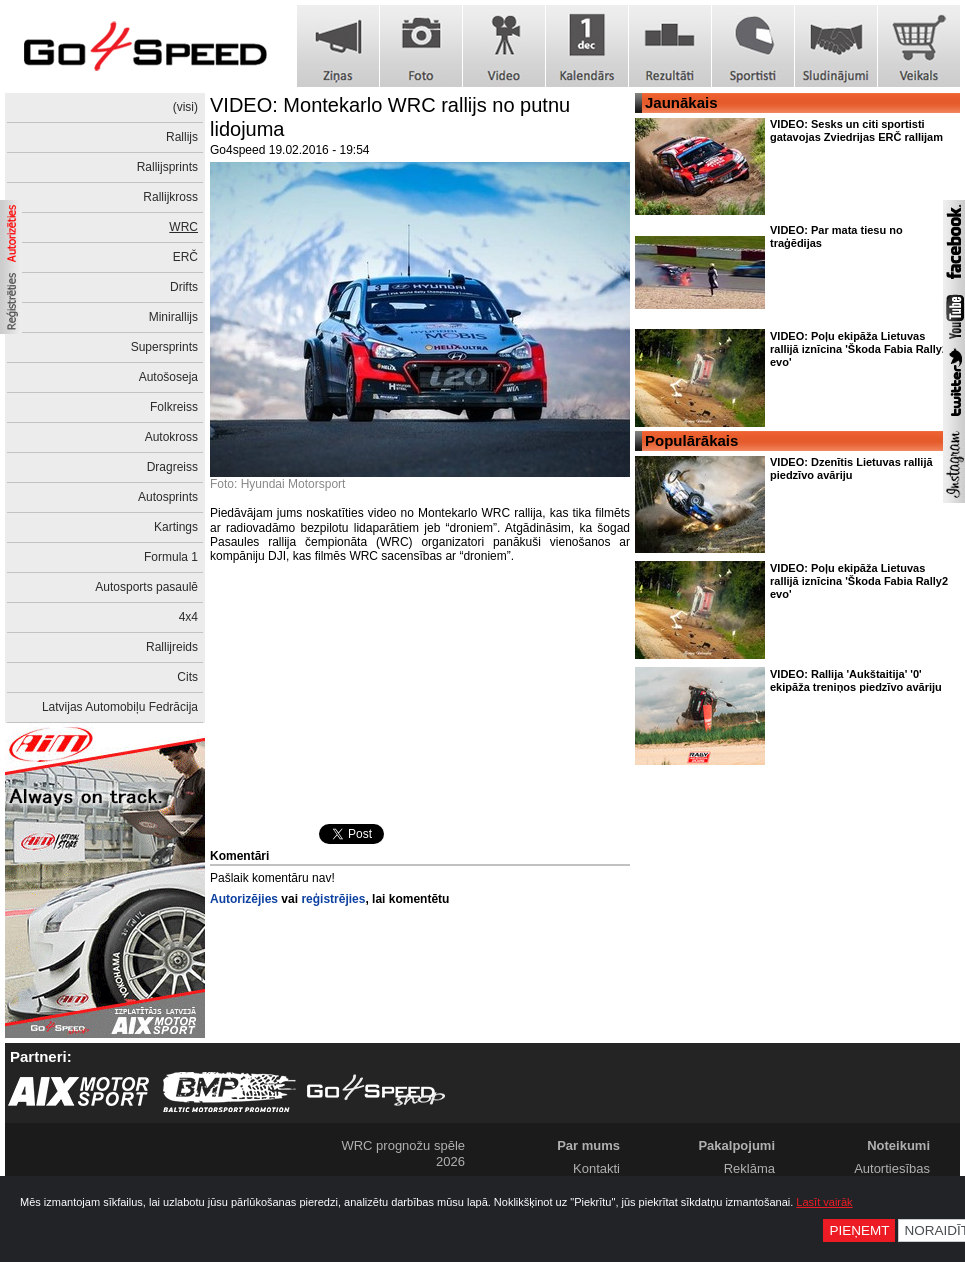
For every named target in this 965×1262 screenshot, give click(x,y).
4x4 (188, 617)
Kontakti (596, 1168)
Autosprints (168, 497)
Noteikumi (898, 1145)
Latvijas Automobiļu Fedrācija (120, 707)
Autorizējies (244, 899)
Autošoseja (168, 377)
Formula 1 (171, 557)
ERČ (185, 257)
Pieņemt (859, 1230)
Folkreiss (174, 407)
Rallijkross (170, 197)
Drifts (184, 287)
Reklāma (749, 1168)
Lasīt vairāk (824, 1202)
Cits (187, 677)
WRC (183, 227)
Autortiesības (892, 1168)
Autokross (171, 437)
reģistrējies (333, 899)
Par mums (588, 1145)
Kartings (176, 527)
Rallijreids (172, 647)
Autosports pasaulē (146, 587)
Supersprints (164, 347)
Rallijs (182, 137)
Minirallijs (173, 317)
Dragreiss (172, 467)
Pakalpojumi (736, 1145)
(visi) (185, 107)
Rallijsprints (167, 167)
